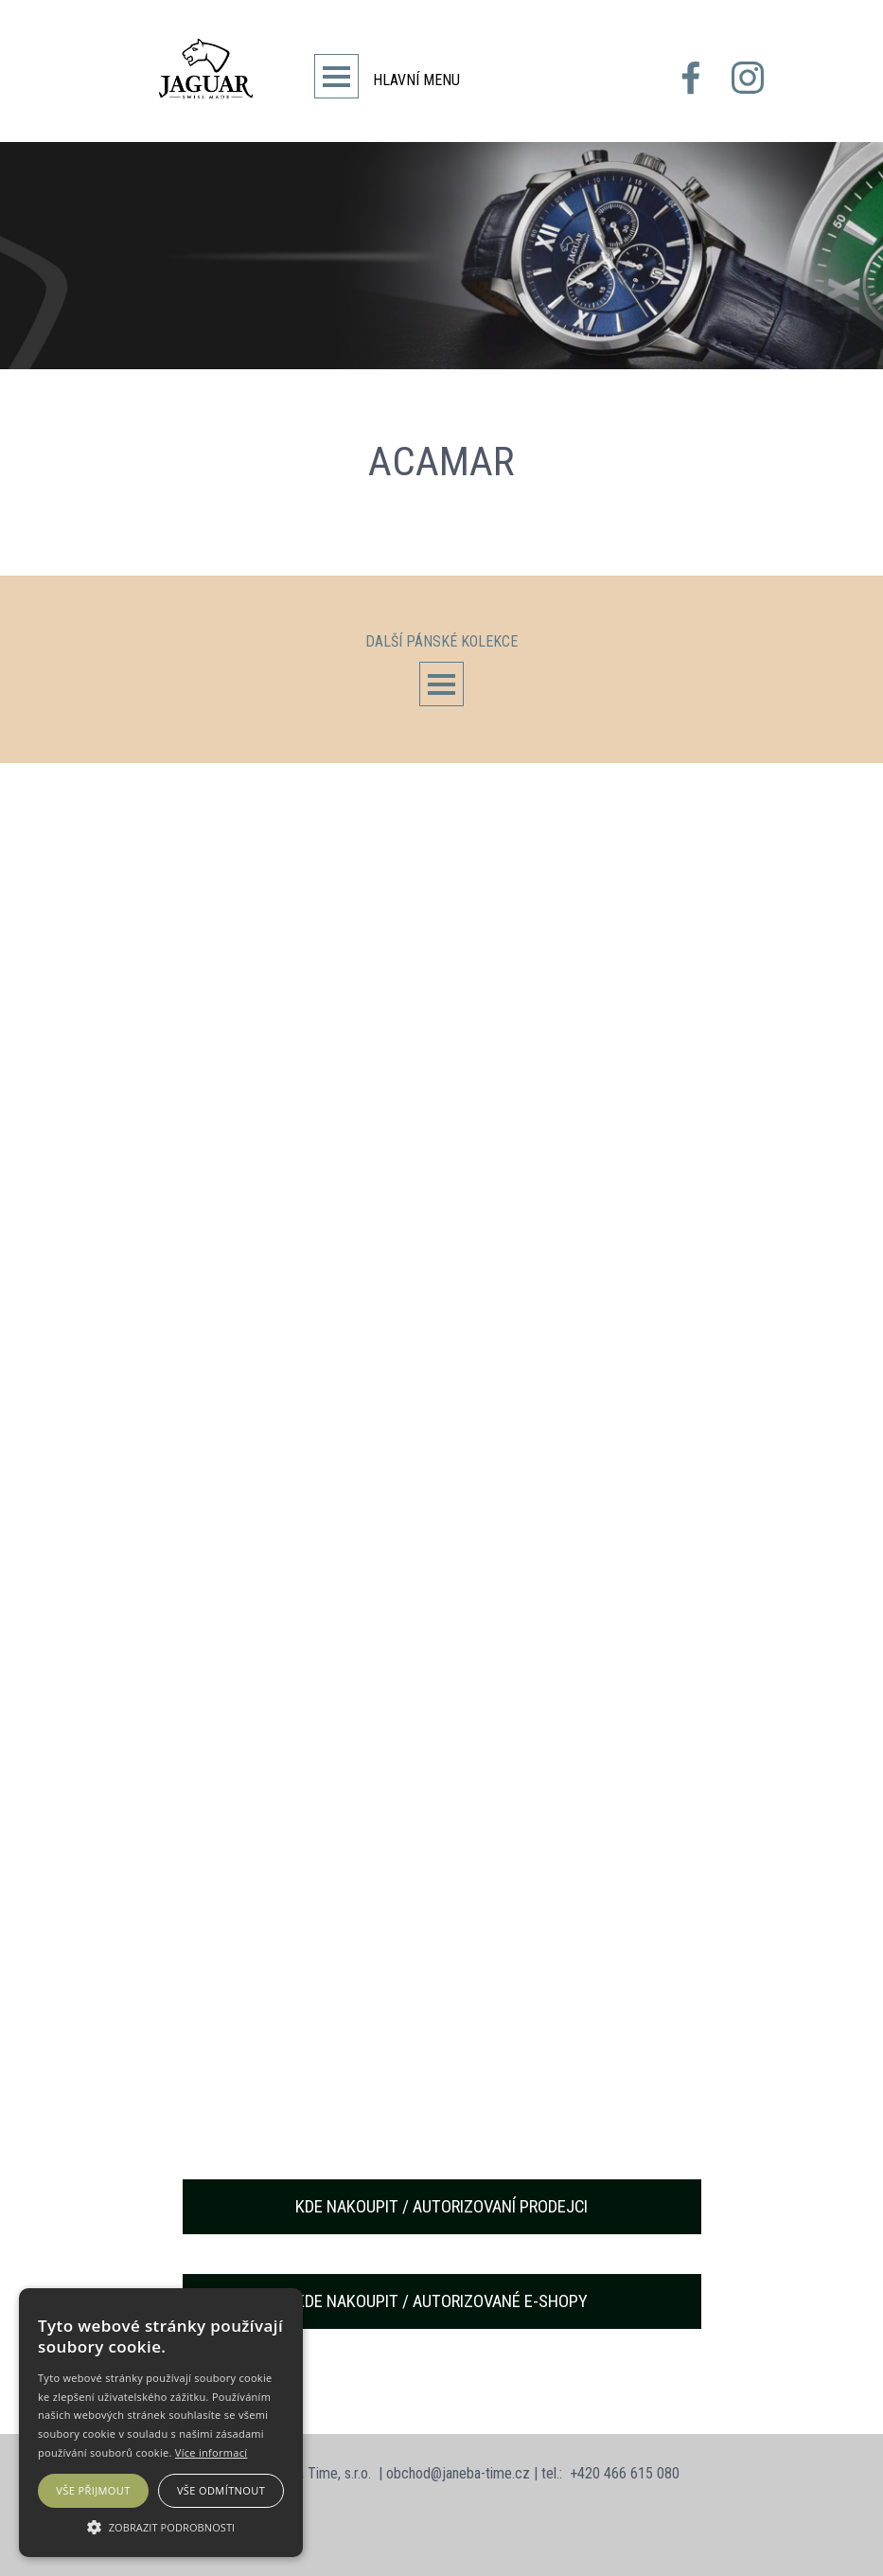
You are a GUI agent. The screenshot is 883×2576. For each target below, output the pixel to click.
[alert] (161, 2422)
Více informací (211, 2452)
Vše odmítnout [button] (221, 2490)
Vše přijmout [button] (93, 2490)
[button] (161, 2524)
